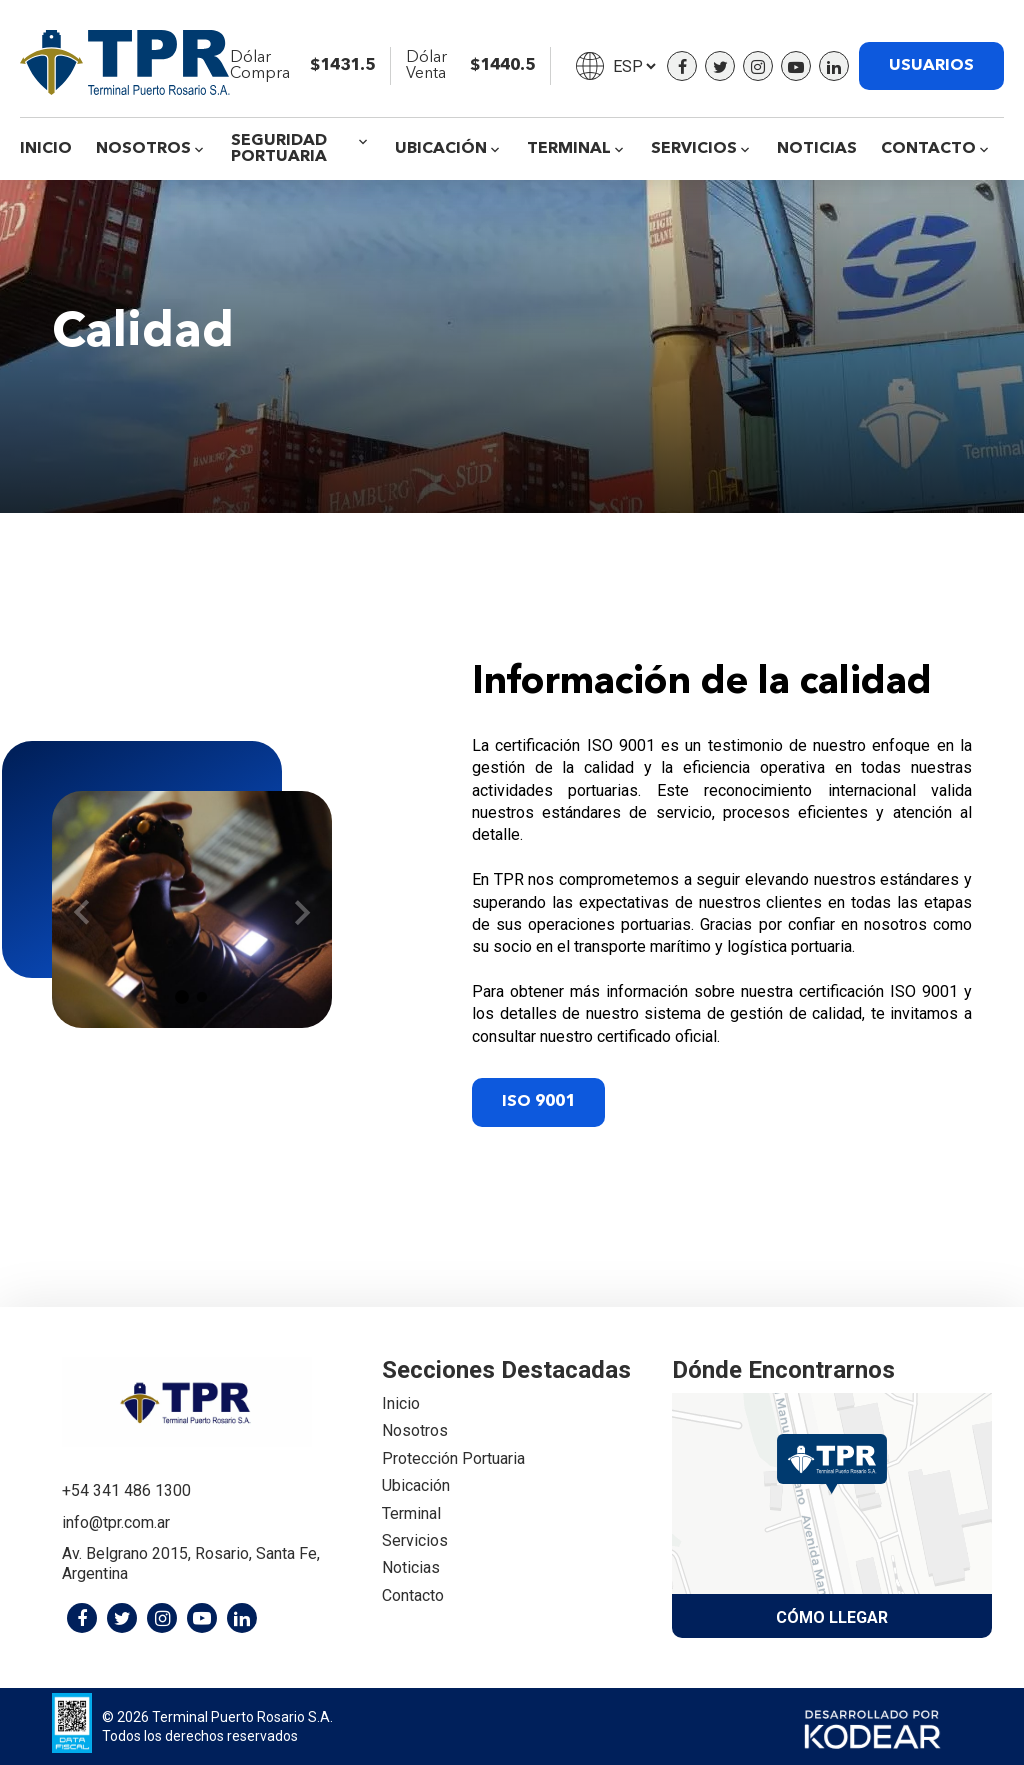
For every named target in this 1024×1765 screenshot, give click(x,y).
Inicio (46, 149)
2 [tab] (202, 998)
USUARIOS (931, 66)
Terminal (411, 1513)
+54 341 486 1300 (126, 1490)
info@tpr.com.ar (116, 1522)
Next (302, 910)
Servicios (415, 1540)
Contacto (413, 1595)
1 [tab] (182, 998)
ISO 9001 (538, 1102)
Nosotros (415, 1430)
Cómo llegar (832, 1617)
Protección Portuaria (453, 1458)
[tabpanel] (192, 909)
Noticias (817, 149)
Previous (82, 910)
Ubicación (416, 1485)
